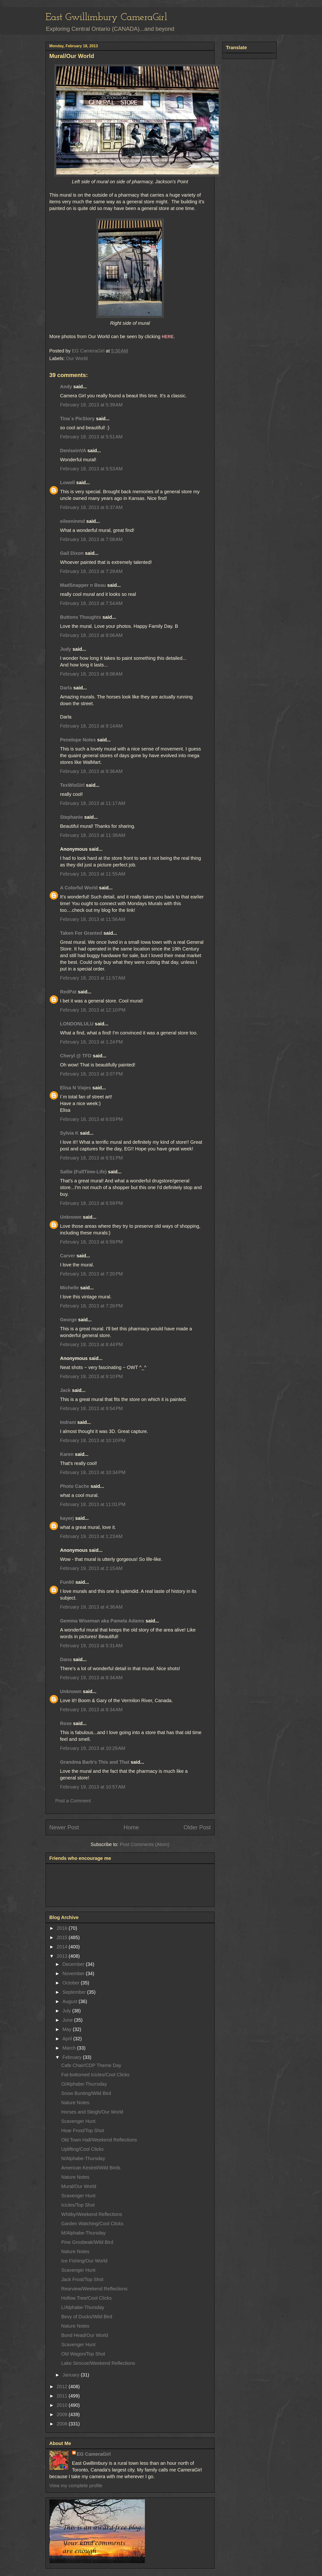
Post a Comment (73, 1800)
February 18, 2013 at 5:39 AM (91, 404)
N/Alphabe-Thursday (83, 2158)
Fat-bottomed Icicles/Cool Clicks (95, 2074)
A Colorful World (79, 887)
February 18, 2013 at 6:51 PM (91, 1157)
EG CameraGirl (94, 2454)
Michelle (69, 1287)
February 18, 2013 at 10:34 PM (93, 1472)
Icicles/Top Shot (78, 2205)
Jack (65, 1390)
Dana (66, 1659)
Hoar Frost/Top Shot (82, 2130)
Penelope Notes (78, 739)
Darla (66, 687)
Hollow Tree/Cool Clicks (86, 2298)
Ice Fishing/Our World (84, 2260)
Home (131, 1827)
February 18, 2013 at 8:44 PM (91, 1344)
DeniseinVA (73, 450)
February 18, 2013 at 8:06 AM (91, 635)
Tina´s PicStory (77, 418)
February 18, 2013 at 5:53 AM (91, 468)
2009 (63, 2414)
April (67, 2038)
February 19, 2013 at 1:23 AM (91, 1536)
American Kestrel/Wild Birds (91, 2167)
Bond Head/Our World (84, 2335)
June (68, 2020)
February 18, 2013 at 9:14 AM (91, 726)
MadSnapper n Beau (83, 585)
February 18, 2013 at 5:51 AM (91, 436)
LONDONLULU (77, 1023)
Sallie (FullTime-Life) (83, 1171)
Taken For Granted (81, 933)
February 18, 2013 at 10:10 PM (93, 1440)
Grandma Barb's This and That (94, 1762)
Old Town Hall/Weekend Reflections (99, 2139)
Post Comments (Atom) (144, 1844)
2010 (63, 2405)
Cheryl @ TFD (76, 1055)
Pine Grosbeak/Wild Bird (87, 2242)
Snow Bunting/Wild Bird (86, 2093)
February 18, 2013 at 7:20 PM (91, 1273)
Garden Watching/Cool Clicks (92, 2223)
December (74, 1964)
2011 (63, 2395)
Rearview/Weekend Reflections (94, 2288)
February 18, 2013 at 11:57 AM (92, 978)
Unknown (71, 1217)
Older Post (197, 1827)
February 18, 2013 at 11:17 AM (92, 803)
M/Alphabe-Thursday (83, 2232)
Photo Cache (74, 1486)
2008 (63, 2423)
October (71, 1982)
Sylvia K (69, 1133)
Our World (77, 358)
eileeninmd (72, 521)
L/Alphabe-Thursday (82, 2307)
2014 (63, 1946)
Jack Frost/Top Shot (82, 2279)
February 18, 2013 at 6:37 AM (91, 507)
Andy (66, 386)
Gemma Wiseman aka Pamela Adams (102, 1620)
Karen (67, 1454)
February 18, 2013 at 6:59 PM (91, 1203)
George (68, 1319)
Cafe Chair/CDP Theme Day (91, 2065)
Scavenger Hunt (78, 2121)
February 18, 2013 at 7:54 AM (91, 603)
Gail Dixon (72, 553)
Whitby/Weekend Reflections (91, 2214)
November (74, 1973)
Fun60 (67, 1582)
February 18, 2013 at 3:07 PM (91, 1073)
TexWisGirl (72, 785)
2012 (63, 2386)
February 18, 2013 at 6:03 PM (91, 1119)
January (71, 2374)
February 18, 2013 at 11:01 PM (93, 1504)
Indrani (68, 1422)
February (72, 2057)
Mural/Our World (78, 2186)
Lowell (67, 482)
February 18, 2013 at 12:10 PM (93, 1010)
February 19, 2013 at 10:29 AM (92, 1748)
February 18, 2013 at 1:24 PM (91, 1041)
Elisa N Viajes (75, 1087)
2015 (63, 1937)
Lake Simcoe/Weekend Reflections (98, 2363)
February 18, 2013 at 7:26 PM (91, 1305)
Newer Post (64, 1827)
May (67, 2029)
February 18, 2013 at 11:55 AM (92, 873)
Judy (65, 649)
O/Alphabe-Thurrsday (84, 2084)
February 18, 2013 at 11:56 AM (92, 919)
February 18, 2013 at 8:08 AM (91, 674)
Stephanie (71, 817)
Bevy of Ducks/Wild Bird (86, 2316)
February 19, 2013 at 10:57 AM (92, 1786)
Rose (66, 1723)
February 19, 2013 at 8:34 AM (91, 1677)
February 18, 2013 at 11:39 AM (92, 835)
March (69, 2048)
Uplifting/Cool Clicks (82, 2149)
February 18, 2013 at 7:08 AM (91, 539)
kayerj (67, 1518)
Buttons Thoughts (80, 617)
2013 (63, 1956)
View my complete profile (75, 2485)
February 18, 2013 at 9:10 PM (91, 1376)
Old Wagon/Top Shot (83, 2353)
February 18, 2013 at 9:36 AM (91, 771)
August (70, 2001)
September (74, 1992)
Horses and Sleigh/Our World (92, 2111)
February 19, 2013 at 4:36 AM (91, 1607)
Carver (67, 1255)
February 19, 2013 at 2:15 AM (91, 1568)
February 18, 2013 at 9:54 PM (91, 1408)
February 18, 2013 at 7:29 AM (91, 571)
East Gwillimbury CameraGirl (106, 17)
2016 (63, 1928)
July (67, 2010)
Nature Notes (75, 2102)
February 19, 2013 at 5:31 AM (91, 1645)
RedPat (68, 991)
